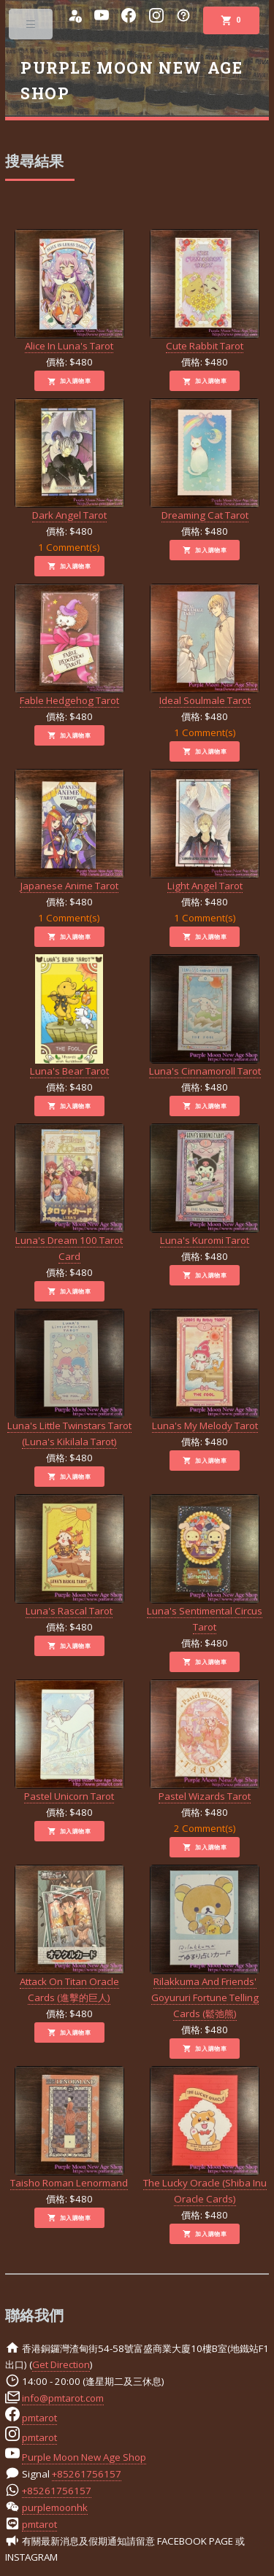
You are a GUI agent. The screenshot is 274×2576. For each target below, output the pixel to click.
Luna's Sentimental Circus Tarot (204, 1563)
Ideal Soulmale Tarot (204, 645)
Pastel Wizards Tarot (204, 1741)
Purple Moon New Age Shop (84, 2457)
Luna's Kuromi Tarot (204, 1185)
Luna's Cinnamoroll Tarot (205, 1016)
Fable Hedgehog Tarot (69, 645)
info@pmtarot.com (63, 2398)
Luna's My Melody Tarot (204, 1370)
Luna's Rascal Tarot (69, 1555)
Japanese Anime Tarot (69, 830)
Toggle (32, 27)
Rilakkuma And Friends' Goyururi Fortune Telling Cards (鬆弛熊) (204, 1942)
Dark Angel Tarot (69, 460)
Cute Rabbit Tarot (204, 290)
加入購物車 (69, 381)
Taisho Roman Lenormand (69, 2127)
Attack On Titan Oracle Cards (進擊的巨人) (69, 1934)
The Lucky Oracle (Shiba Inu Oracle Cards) (205, 2135)
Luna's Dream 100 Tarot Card (69, 1193)
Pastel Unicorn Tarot (69, 1741)
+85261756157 (86, 2473)
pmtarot (39, 2417)
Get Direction (61, 2364)
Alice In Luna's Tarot (69, 290)
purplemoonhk (55, 2507)
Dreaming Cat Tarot (204, 460)
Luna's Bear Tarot (69, 1016)
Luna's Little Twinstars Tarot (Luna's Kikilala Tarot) (69, 1378)
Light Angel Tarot (204, 830)
